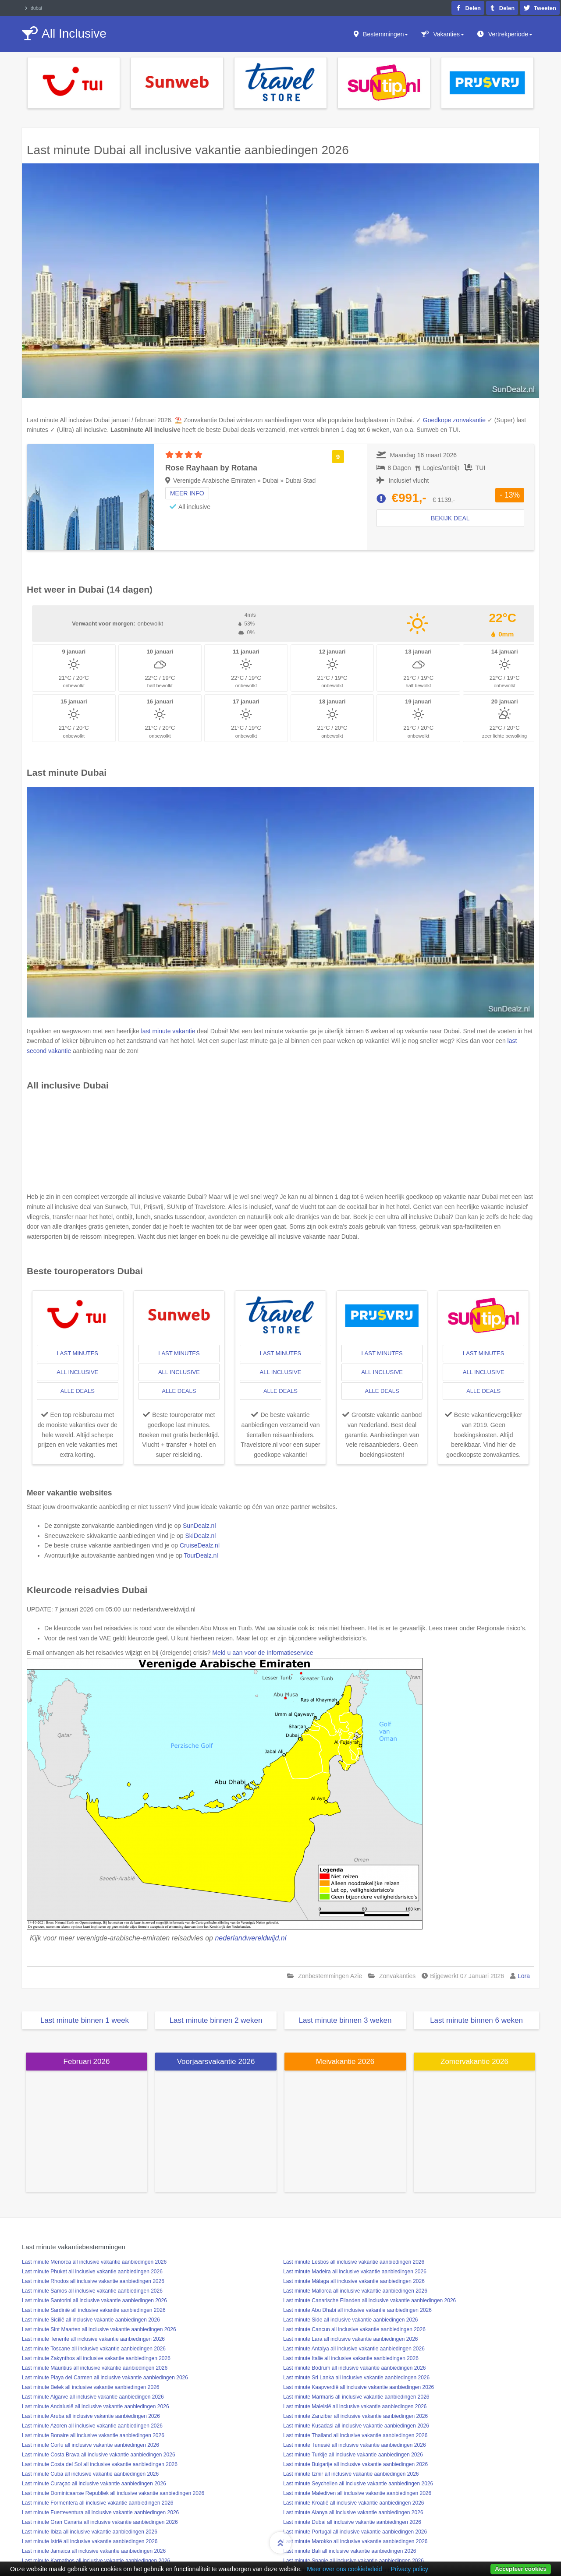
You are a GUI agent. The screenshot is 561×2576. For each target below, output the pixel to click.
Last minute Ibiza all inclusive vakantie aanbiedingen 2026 (89, 2532)
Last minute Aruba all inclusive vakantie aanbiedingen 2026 (91, 2416)
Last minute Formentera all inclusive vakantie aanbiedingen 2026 (98, 2503)
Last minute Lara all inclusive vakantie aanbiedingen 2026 (350, 2339)
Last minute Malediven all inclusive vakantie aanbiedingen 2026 (357, 2493)
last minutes (77, 1353)
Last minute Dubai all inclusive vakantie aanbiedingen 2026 (352, 2522)
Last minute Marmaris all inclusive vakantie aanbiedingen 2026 (356, 2397)
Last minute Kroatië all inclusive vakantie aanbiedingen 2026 (353, 2503)
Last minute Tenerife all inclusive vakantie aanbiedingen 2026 (93, 2339)
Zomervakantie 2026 (474, 2061)
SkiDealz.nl (200, 1535)
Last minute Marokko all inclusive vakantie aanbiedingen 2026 (355, 2541)
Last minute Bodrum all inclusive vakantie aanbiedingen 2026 (354, 2368)
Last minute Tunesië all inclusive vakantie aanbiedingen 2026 (354, 2445)
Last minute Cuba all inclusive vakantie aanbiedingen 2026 (90, 2474)
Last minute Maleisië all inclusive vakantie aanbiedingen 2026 (355, 2406)
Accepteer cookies (521, 2568)
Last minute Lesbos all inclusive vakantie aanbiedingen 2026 (353, 2262)
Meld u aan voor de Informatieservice (262, 1652)
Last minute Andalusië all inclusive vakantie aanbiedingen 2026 (95, 2406)
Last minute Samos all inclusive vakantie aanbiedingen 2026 (92, 2291)
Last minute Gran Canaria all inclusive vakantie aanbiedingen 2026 (100, 2522)
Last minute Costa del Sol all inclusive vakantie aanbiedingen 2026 (100, 2464)
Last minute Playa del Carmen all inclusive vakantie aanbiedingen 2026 (105, 2378)
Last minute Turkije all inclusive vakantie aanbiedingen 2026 (353, 2455)
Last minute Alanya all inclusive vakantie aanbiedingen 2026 (353, 2512)
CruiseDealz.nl (200, 1545)
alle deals (77, 1391)
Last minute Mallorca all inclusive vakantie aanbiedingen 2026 (355, 2291)
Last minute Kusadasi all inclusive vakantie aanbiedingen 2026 (356, 2426)
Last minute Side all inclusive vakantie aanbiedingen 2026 (350, 2320)
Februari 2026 (87, 2061)
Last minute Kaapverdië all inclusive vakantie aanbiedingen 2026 (358, 2387)
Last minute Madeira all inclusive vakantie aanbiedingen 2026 (354, 2272)
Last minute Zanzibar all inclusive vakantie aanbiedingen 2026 (355, 2416)
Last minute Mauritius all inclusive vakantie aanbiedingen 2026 (94, 2368)
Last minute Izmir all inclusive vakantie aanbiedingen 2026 (351, 2474)
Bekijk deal (450, 518)
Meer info (187, 493)
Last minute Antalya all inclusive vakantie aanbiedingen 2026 (354, 2349)
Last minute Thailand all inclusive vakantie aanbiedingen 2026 (355, 2435)
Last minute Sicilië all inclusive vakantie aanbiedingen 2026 (91, 2320)
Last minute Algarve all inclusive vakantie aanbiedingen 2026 (93, 2397)
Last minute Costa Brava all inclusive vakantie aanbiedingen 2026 (98, 2455)
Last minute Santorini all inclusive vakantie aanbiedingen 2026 (94, 2300)
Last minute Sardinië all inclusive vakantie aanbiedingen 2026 (94, 2310)
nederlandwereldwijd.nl (250, 1938)
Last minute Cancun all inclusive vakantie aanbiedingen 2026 (354, 2329)
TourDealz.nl (201, 1555)
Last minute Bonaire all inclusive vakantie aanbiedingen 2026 (93, 2435)
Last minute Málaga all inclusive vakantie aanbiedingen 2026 (354, 2281)
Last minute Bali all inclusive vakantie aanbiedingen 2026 (349, 2551)
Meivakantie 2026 (345, 2061)
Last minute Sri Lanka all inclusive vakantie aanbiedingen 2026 (356, 2378)
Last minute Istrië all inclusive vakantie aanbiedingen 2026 (90, 2541)
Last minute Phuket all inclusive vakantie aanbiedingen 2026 (92, 2272)
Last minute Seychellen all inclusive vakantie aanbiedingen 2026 (358, 2484)
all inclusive (77, 1372)
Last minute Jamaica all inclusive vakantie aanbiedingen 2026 (94, 2551)
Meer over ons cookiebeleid (344, 2568)
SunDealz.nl (199, 1525)
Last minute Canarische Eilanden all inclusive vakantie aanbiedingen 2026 (369, 2300)
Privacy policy (409, 2568)
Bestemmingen (385, 34)
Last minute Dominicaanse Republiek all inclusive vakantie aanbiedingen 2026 (113, 2493)
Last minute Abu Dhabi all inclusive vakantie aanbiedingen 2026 (357, 2310)
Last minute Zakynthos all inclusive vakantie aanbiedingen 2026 (96, 2358)
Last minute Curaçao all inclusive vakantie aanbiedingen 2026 (94, 2484)
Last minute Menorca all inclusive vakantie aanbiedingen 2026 (94, 2262)
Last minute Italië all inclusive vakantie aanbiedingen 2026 (351, 2358)
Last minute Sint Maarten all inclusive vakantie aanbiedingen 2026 (99, 2329)
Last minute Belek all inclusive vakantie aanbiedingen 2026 (91, 2387)
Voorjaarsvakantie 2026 (216, 2061)
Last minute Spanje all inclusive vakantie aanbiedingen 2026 (353, 2561)
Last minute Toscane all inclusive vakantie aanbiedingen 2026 (94, 2349)
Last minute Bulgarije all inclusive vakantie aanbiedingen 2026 (355, 2464)
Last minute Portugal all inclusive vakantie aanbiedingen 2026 (355, 2532)
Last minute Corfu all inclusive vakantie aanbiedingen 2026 (90, 2445)
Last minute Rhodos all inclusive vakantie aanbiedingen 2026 (93, 2281)
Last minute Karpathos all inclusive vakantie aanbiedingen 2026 (96, 2561)
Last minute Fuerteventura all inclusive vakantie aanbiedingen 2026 (100, 2512)
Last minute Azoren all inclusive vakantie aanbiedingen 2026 (92, 2426)
